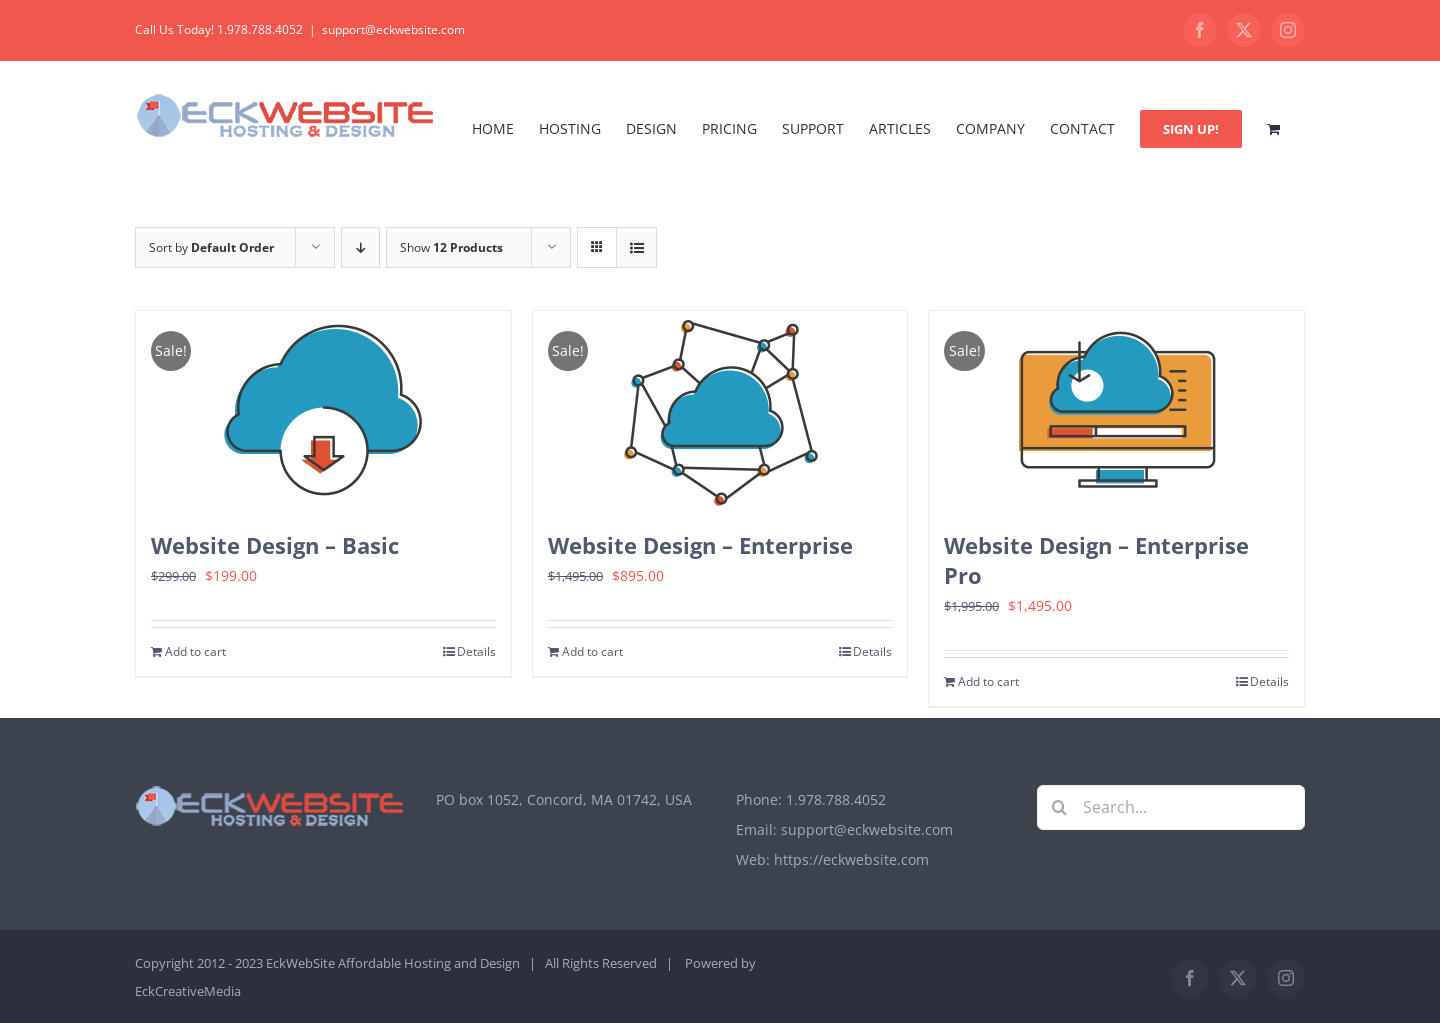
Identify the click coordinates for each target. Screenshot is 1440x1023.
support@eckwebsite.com (393, 29)
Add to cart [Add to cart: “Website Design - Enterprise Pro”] (988, 681)
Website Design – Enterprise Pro (1096, 560)
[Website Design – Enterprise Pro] (1116, 411)
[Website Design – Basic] (323, 411)
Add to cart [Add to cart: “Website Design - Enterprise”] (592, 651)
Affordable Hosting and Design (429, 963)
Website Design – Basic (275, 545)
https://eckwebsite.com (851, 859)
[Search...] (1171, 807)
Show (451, 247)
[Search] (1059, 807)
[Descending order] (360, 247)
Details (476, 651)
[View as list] (636, 247)
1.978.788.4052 (836, 799)
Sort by (211, 247)
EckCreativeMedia (188, 991)
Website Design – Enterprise (700, 545)
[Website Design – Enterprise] (720, 411)
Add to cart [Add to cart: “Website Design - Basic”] (195, 651)
